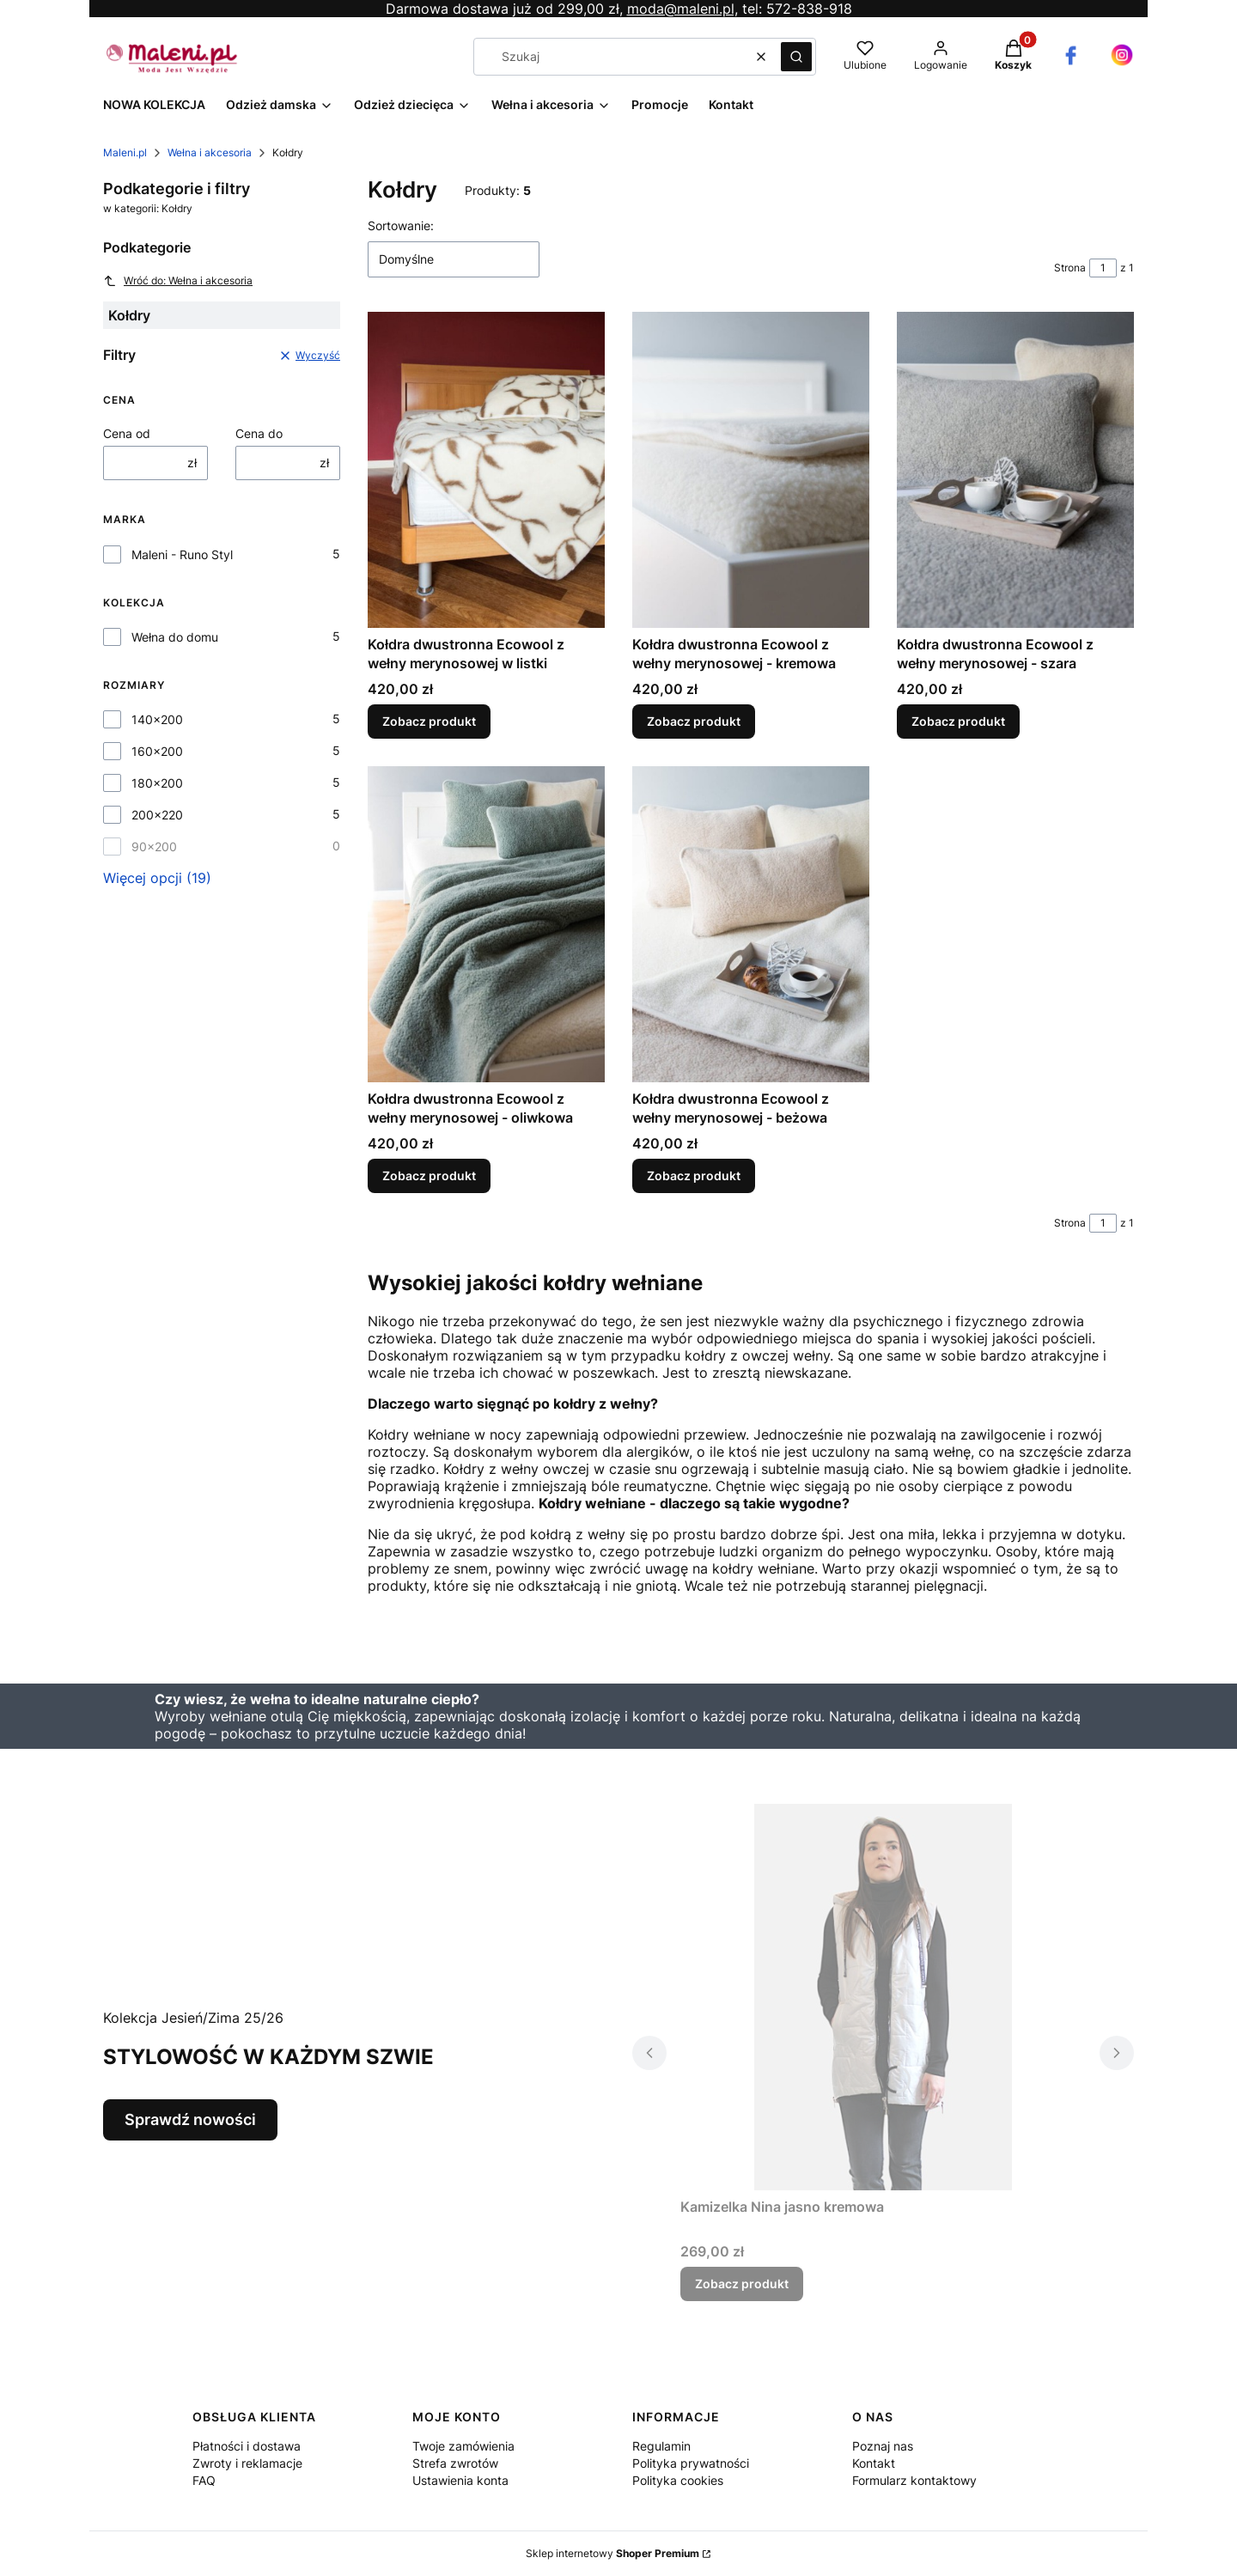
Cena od (126, 433)
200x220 (157, 814)
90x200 (154, 846)
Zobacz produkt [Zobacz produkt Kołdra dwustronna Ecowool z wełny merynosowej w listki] (429, 721)
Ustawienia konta (460, 2480)
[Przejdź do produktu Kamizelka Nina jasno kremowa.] (883, 1997)
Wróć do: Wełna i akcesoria (178, 281)
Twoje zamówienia (463, 2446)
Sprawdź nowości (190, 2119)
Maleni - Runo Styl (182, 554)
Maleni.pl (125, 152)
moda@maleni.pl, (682, 8)
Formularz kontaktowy (914, 2480)
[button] (796, 56)
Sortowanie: (401, 225)
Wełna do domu (174, 637)
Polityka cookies (677, 2480)
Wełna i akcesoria (210, 152)
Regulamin (661, 2446)
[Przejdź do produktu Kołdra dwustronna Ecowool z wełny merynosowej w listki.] (486, 470)
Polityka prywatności (690, 2463)
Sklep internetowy (612, 2553)
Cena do (259, 433)
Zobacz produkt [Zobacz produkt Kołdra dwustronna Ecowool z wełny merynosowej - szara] (958, 721)
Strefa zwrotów (455, 2463)
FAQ (204, 2480)
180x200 (157, 783)
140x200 (157, 719)
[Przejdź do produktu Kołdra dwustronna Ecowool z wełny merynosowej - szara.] (1015, 470)
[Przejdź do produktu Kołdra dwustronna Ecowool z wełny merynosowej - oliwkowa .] (486, 924)
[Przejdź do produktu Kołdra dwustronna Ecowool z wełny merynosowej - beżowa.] (750, 924)
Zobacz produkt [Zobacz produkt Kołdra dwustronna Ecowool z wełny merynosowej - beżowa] (693, 1175)
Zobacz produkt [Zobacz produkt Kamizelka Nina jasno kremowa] (742, 2283)
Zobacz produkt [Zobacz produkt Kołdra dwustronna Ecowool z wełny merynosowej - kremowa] (693, 721)
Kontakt (873, 2463)
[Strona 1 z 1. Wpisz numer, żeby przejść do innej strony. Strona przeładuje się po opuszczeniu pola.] (1103, 268)
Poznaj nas (882, 2446)
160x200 (157, 751)
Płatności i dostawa (246, 2446)
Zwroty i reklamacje (247, 2463)
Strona (1070, 267)
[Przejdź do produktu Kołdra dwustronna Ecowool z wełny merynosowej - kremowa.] (750, 470)
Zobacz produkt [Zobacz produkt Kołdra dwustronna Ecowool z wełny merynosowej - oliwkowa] (429, 1175)
